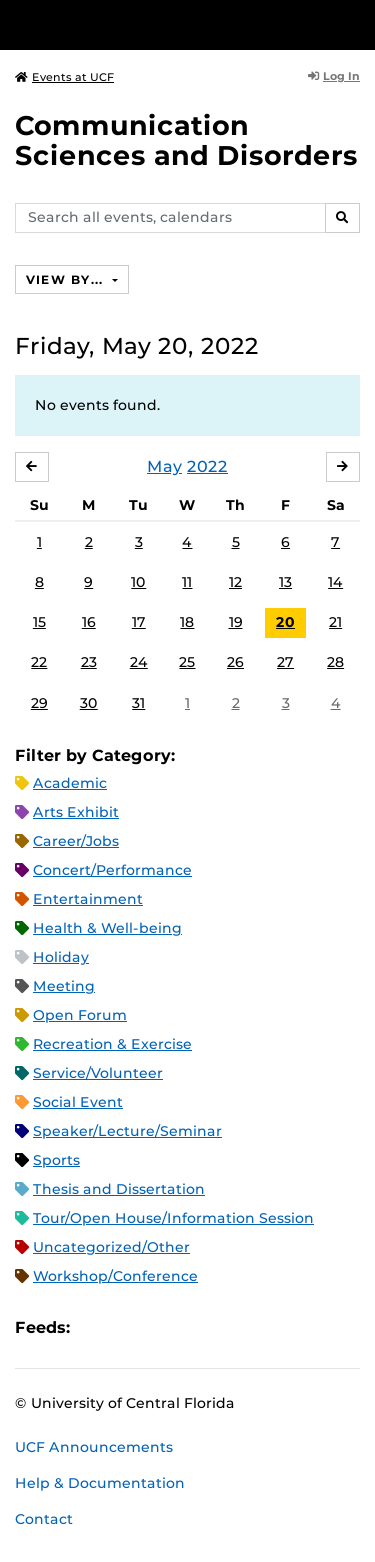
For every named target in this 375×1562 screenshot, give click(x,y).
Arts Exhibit (76, 812)
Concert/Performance (112, 870)
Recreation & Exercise (112, 1044)
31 (138, 703)
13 (285, 582)
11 (187, 582)
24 (139, 662)
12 (235, 582)
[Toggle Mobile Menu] (355, 23)
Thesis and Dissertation (119, 1189)
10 (138, 582)
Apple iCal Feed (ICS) (96, 1327)
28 (335, 662)
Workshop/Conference (115, 1276)
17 (139, 622)
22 (39, 662)
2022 (207, 466)
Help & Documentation (100, 1483)
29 (39, 703)
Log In (334, 76)
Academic (70, 783)
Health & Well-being (107, 928)
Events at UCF (64, 77)
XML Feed (198, 1327)
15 (39, 622)
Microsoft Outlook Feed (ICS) (130, 1327)
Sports (56, 1160)
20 (285, 622)
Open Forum (80, 1015)
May (164, 466)
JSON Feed (232, 1327)
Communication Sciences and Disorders (186, 140)
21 (335, 622)
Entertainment (88, 899)
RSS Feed (164, 1327)
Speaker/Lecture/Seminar (127, 1131)
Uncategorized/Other (111, 1247)
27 (285, 662)
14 (335, 582)
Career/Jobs (76, 841)
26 (235, 662)
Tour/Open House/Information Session (173, 1218)
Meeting (64, 986)
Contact (44, 1519)
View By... (67, 279)
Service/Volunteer (98, 1073)
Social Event (78, 1102)
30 (89, 703)
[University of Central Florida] (152, 24)
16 (89, 622)
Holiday (61, 957)
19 (236, 622)
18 (187, 622)
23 (89, 662)
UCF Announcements (94, 1447)
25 (187, 662)
